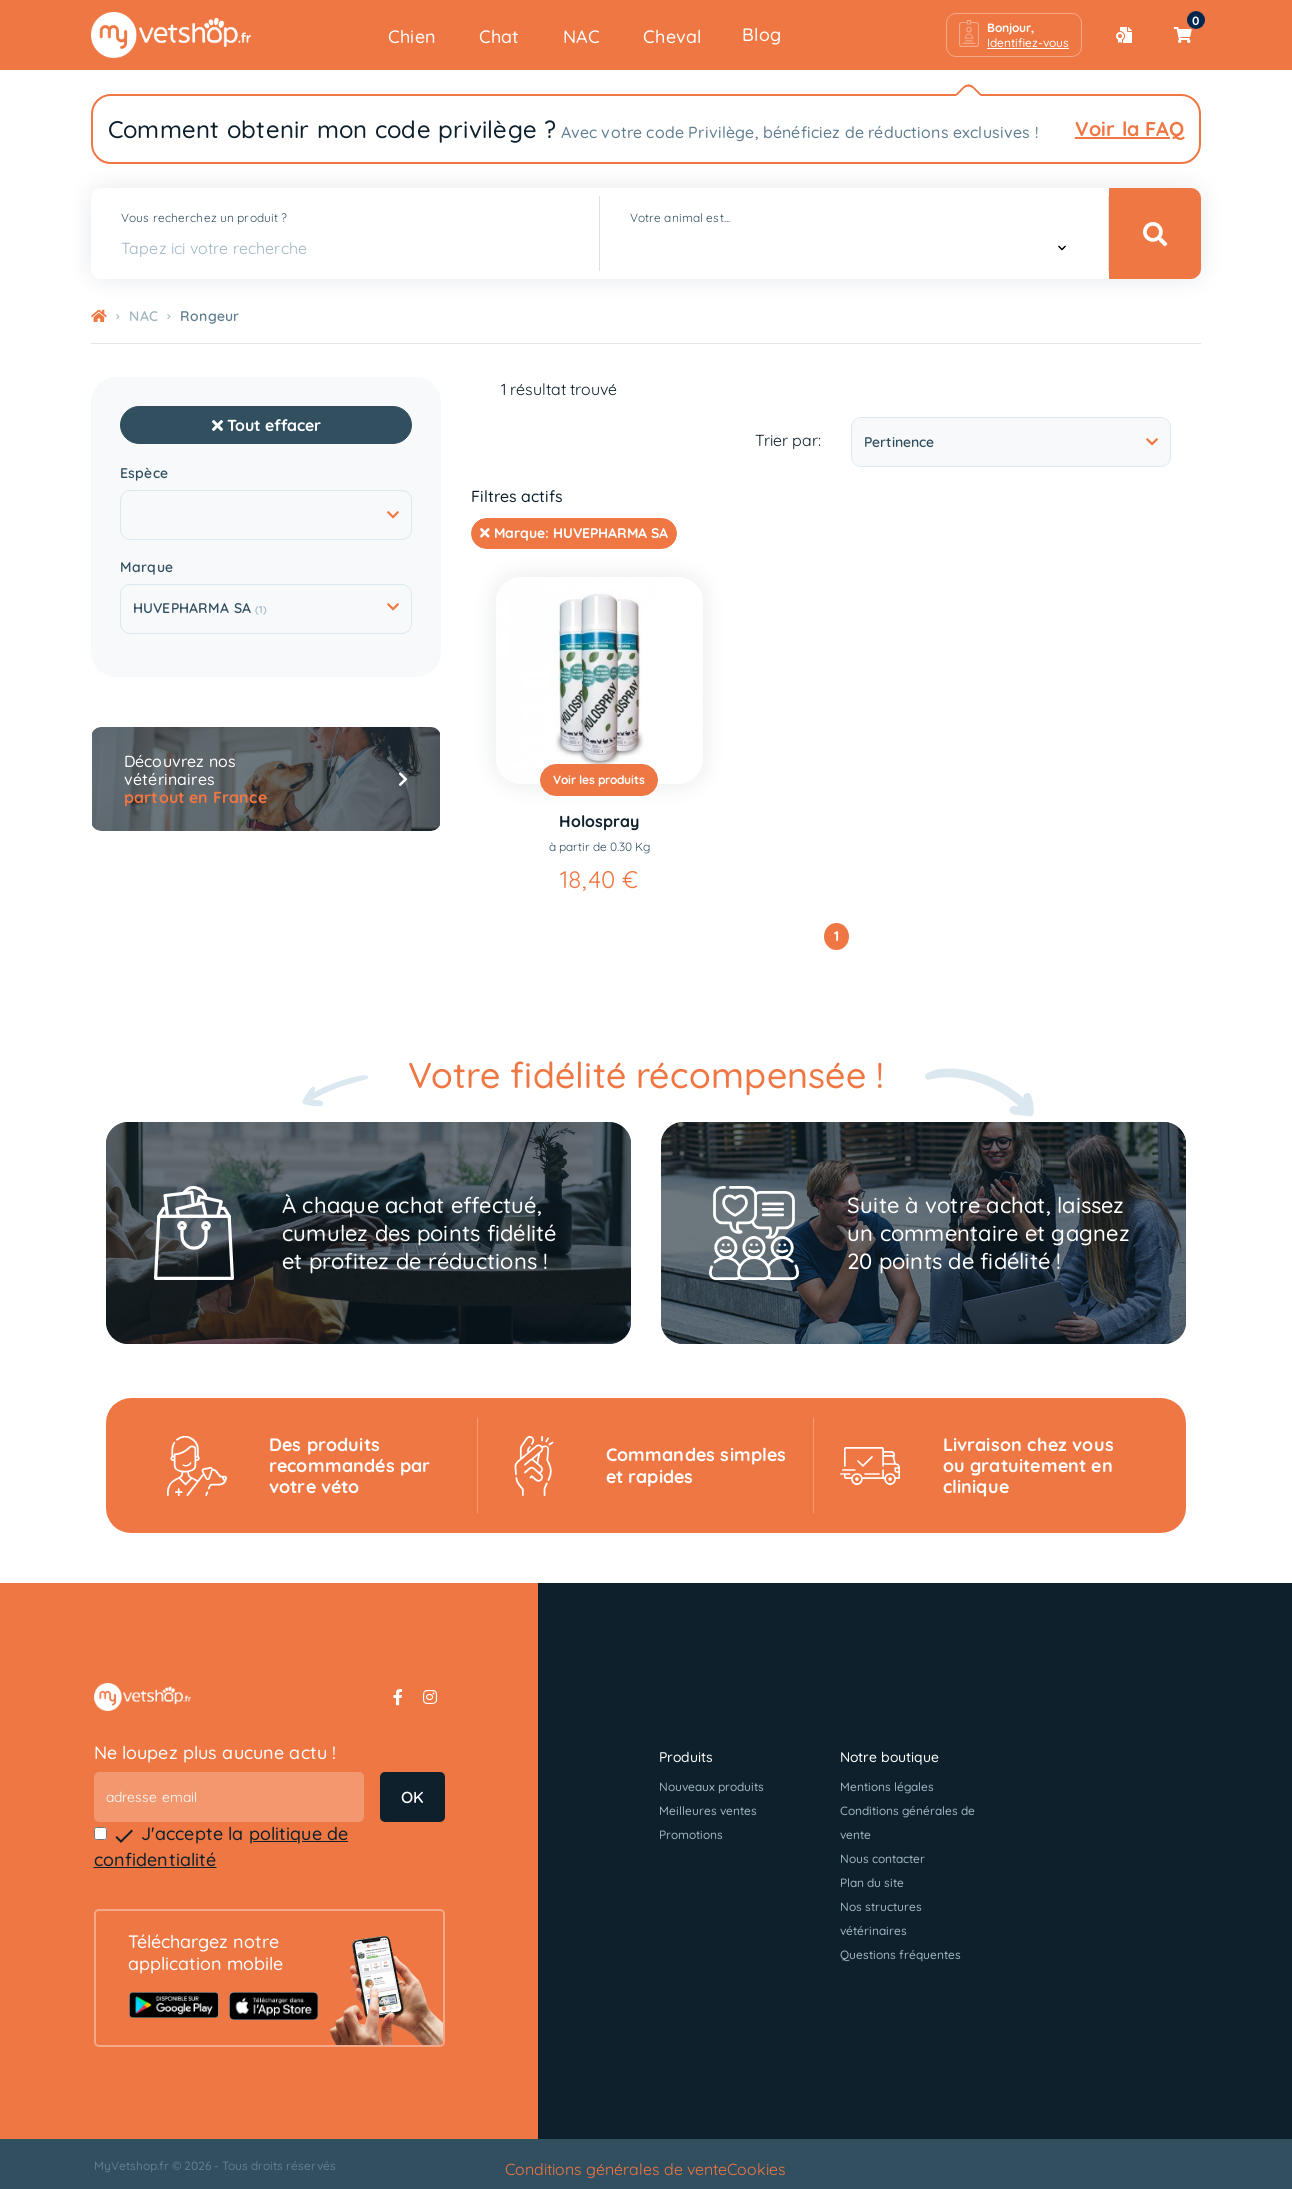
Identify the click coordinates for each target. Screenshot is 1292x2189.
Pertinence (1011, 442)
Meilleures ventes (708, 1810)
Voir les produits (599, 779)
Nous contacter (882, 1858)
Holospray (599, 821)
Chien (412, 36)
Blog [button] (761, 34)
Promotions (691, 1834)
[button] (1014, 35)
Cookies (756, 2169)
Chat (499, 36)
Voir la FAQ (1129, 128)
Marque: (574, 533)
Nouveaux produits (711, 1786)
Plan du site (872, 1882)
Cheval (672, 36)
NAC (582, 36)
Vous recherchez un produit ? (204, 217)
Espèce (144, 473)
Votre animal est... (680, 217)
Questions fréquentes (900, 1954)
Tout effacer (266, 425)
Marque (146, 567)
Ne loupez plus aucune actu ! (215, 1752)
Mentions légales (887, 1786)
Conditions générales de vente (616, 2169)
